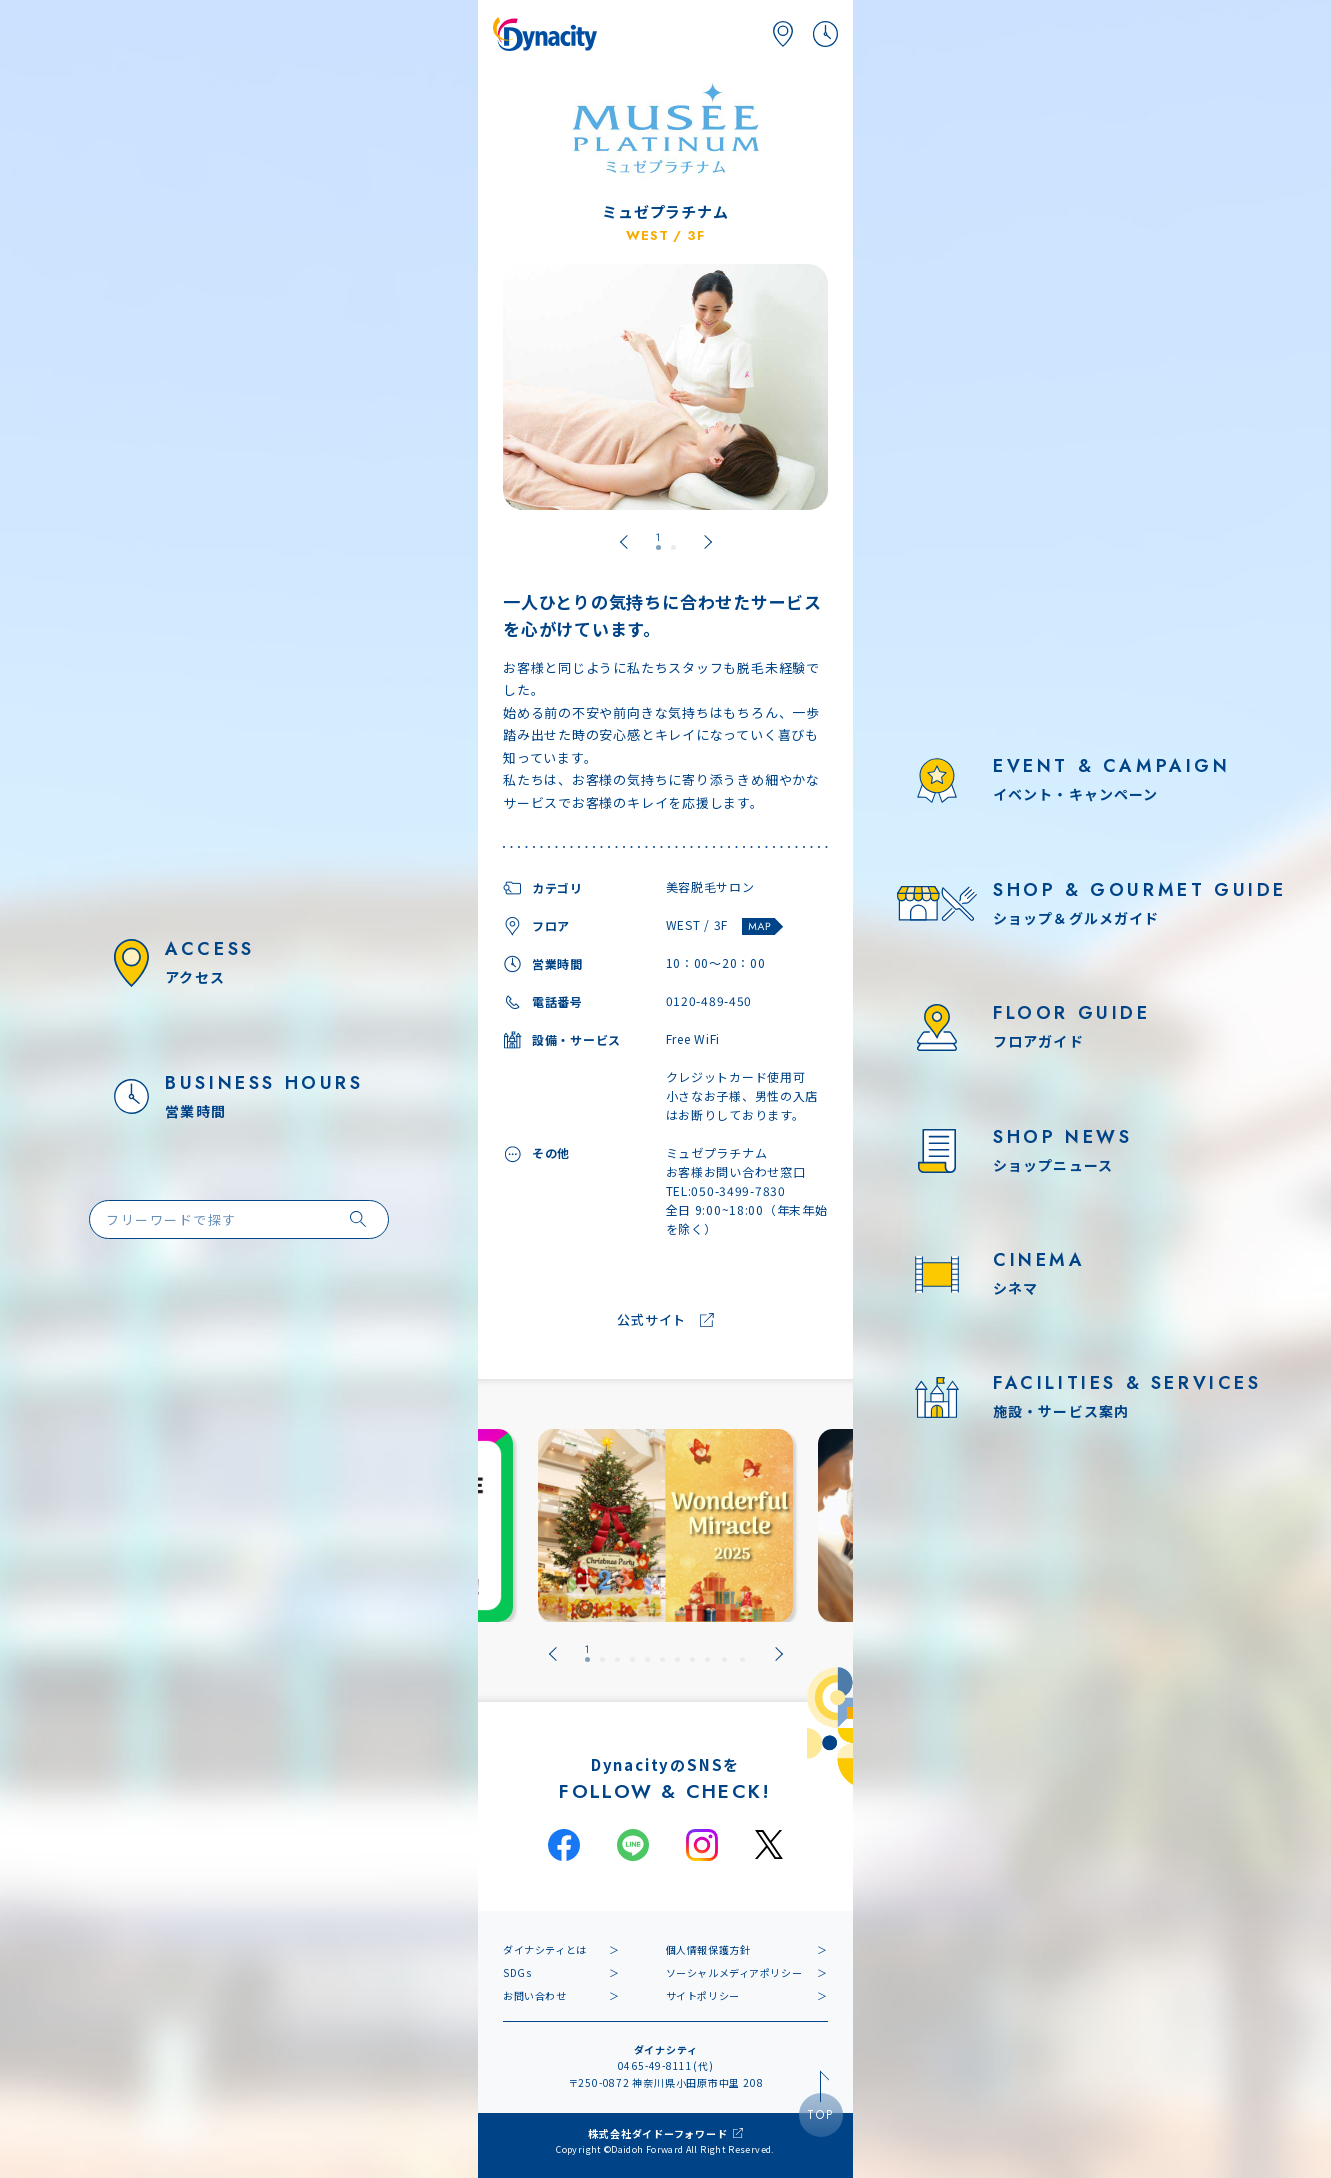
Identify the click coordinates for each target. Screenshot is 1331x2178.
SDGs (517, 1972)
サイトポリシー (703, 1995)
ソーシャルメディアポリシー (734, 1972)
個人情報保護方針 (708, 1949)
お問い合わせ (535, 1995)
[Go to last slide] (624, 542)
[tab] (658, 542)
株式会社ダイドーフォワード (657, 2133)
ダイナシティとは (545, 1949)
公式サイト (651, 1320)
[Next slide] (708, 542)
